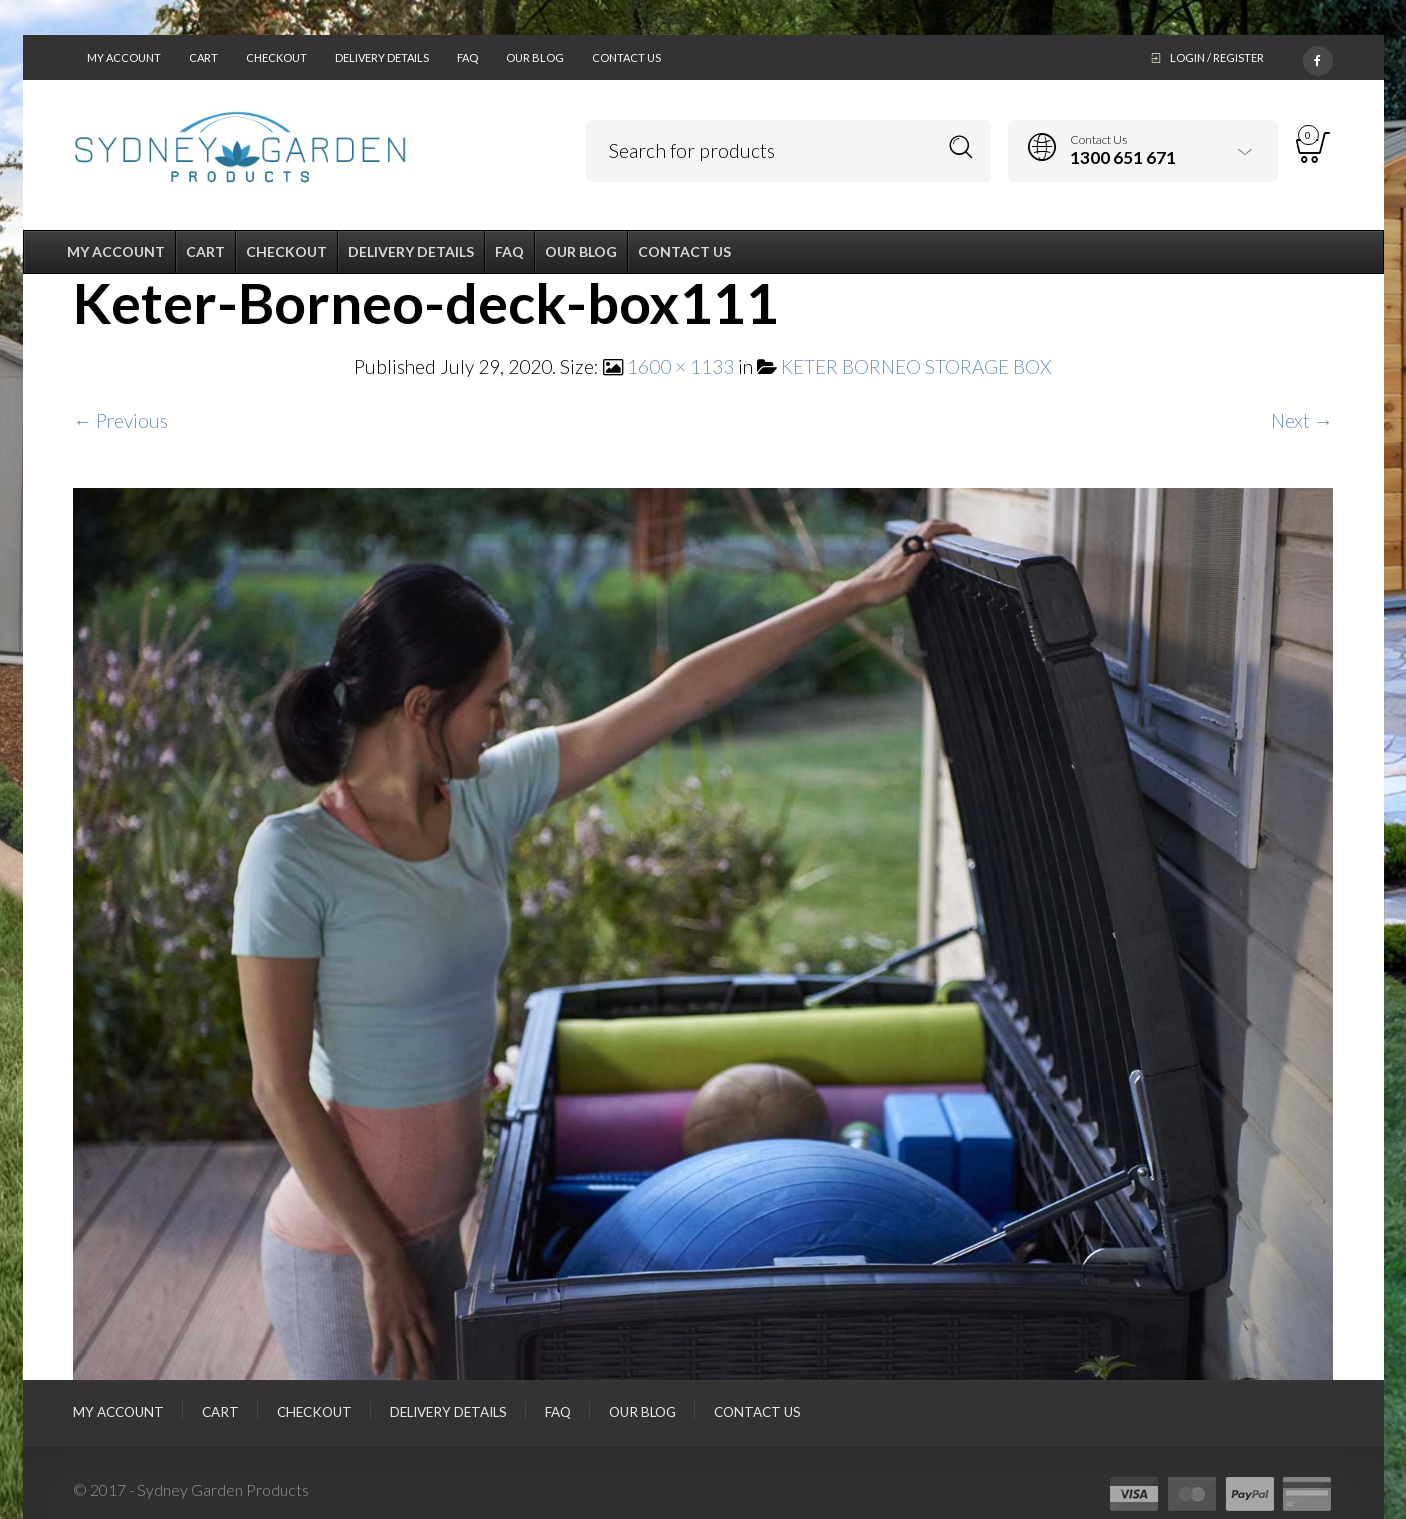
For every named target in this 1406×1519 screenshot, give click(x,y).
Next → (1302, 420)
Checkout (276, 57)
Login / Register (1217, 57)
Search (961, 147)
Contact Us (626, 57)
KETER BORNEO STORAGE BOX (916, 366)
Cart (203, 57)
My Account (124, 57)
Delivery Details (382, 57)
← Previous (120, 420)
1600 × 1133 (680, 366)
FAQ (467, 57)
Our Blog (535, 57)
